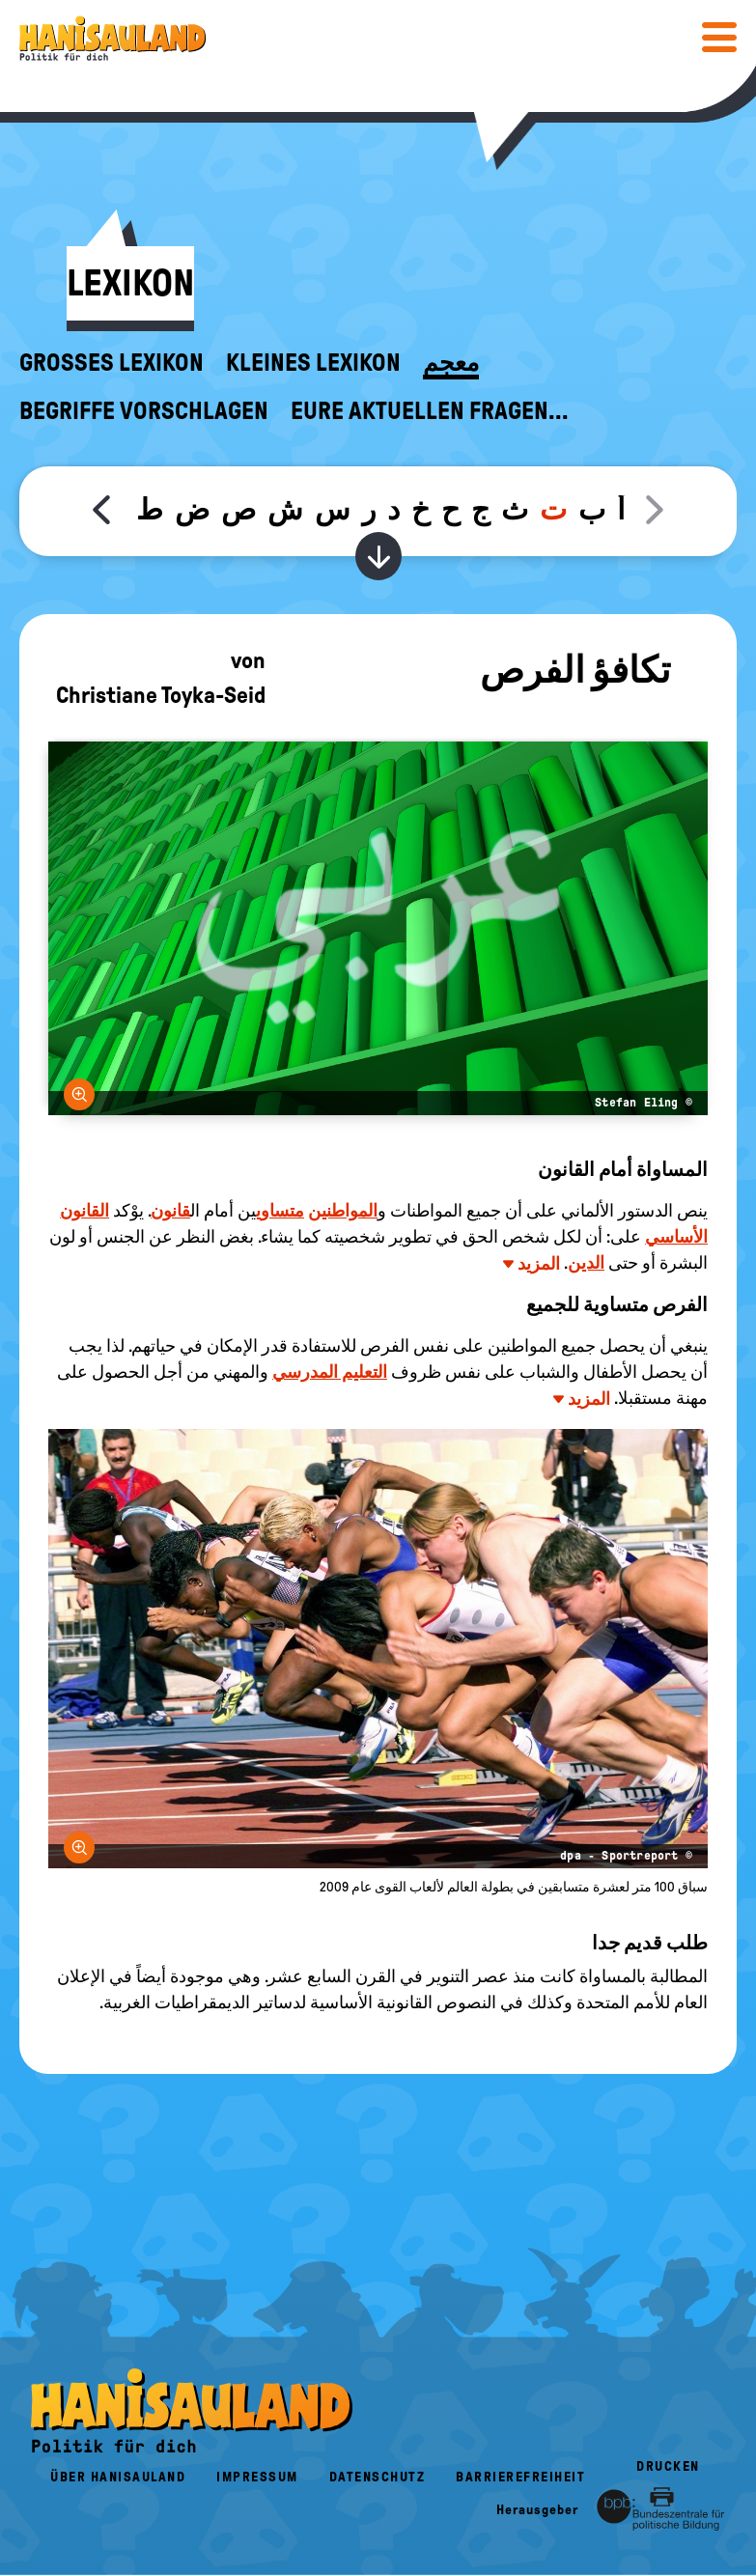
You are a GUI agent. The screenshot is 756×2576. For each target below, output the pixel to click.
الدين (586, 1263)
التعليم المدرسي (329, 1372)
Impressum (257, 2477)
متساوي (280, 1210)
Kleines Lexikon (313, 363)
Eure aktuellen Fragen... (430, 411)
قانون (170, 1210)
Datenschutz (377, 2477)
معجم (451, 363)
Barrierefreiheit (520, 2477)
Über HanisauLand (117, 2477)
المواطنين (343, 1210)
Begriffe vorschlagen (143, 411)
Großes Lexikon (111, 363)
